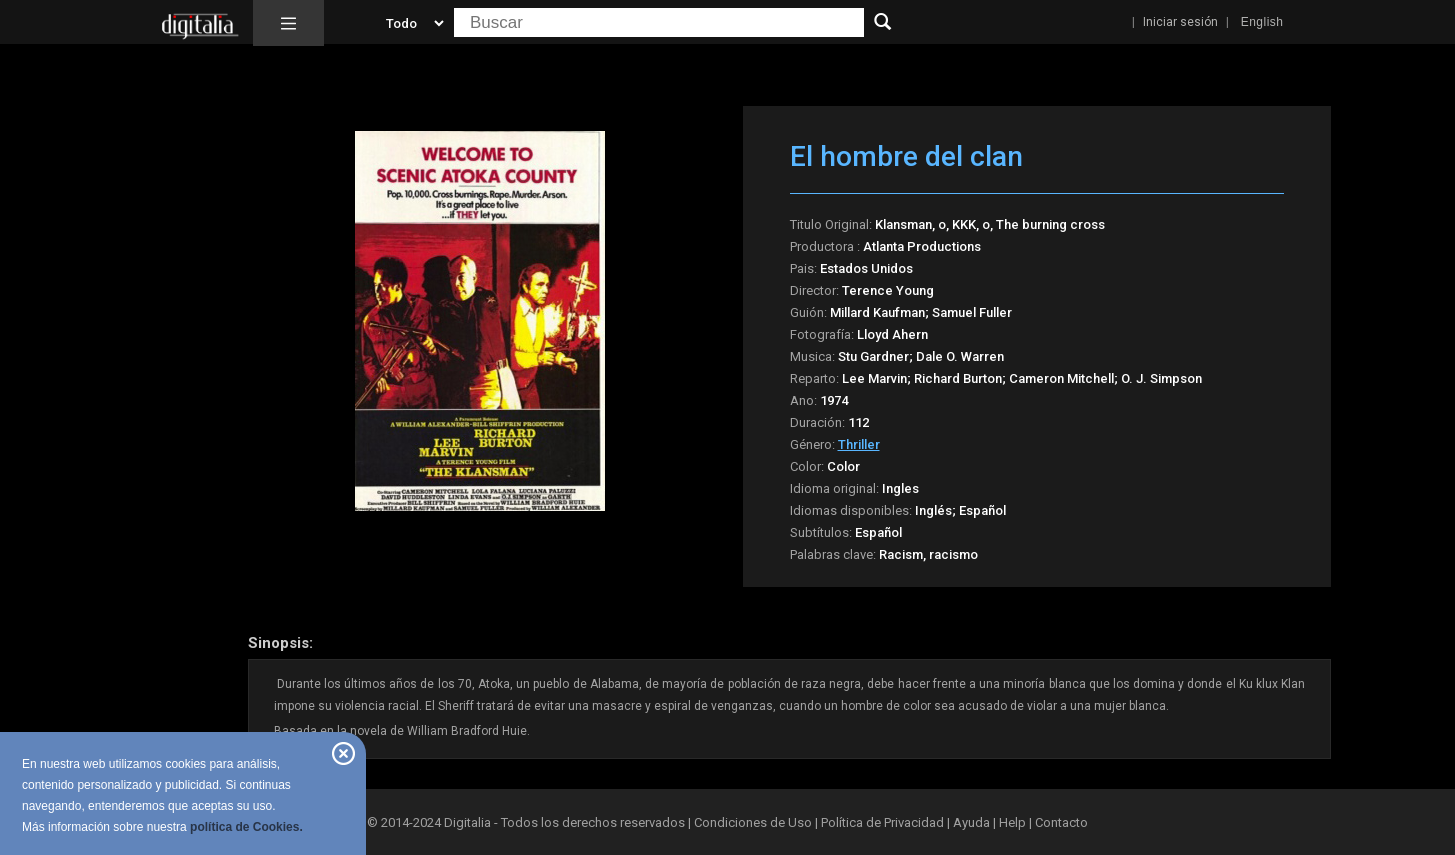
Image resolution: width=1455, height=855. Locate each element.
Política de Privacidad (882, 822)
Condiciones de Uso (753, 822)
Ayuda (971, 822)
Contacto (1061, 822)
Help (1012, 822)
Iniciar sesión (1180, 22)
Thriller (859, 444)
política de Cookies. (246, 827)
